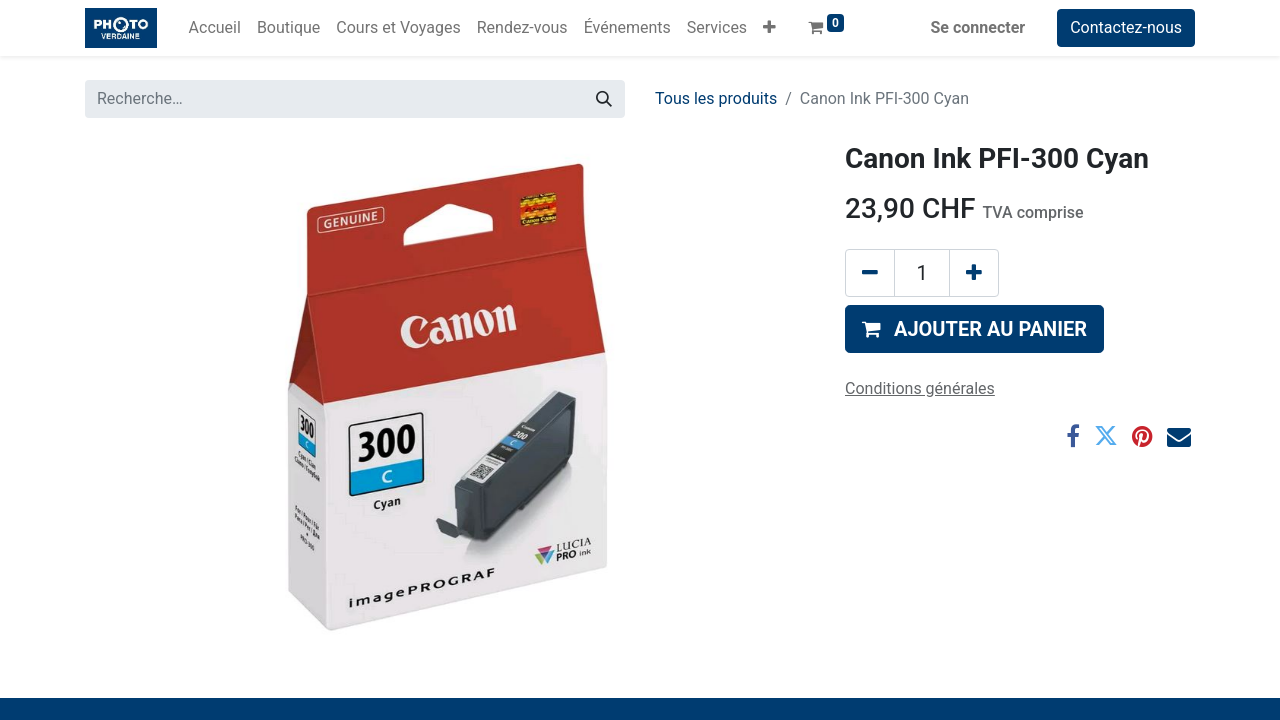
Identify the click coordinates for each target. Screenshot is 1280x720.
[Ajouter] (974, 273)
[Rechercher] (604, 99)
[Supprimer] (870, 273)
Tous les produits (716, 98)
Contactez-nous (1126, 27)
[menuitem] (215, 28)
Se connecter (978, 27)
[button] (769, 28)
